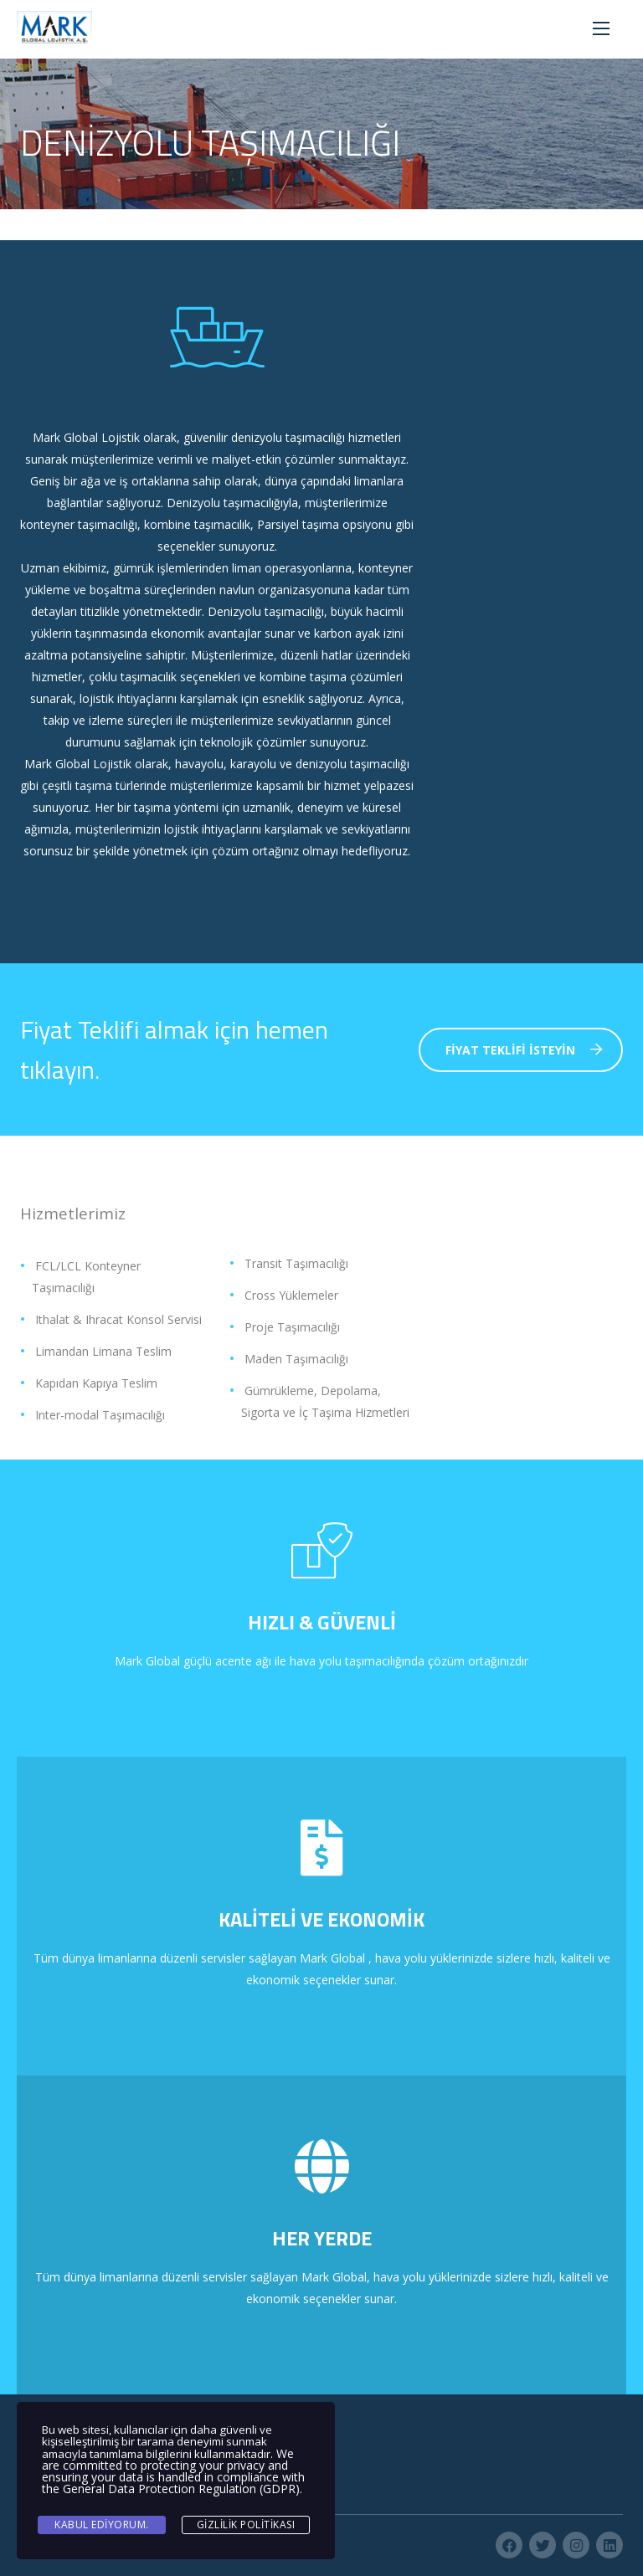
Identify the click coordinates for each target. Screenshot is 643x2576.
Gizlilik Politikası (246, 2524)
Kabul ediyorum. (101, 2524)
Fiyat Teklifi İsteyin (524, 1050)
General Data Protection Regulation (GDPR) (181, 2488)
